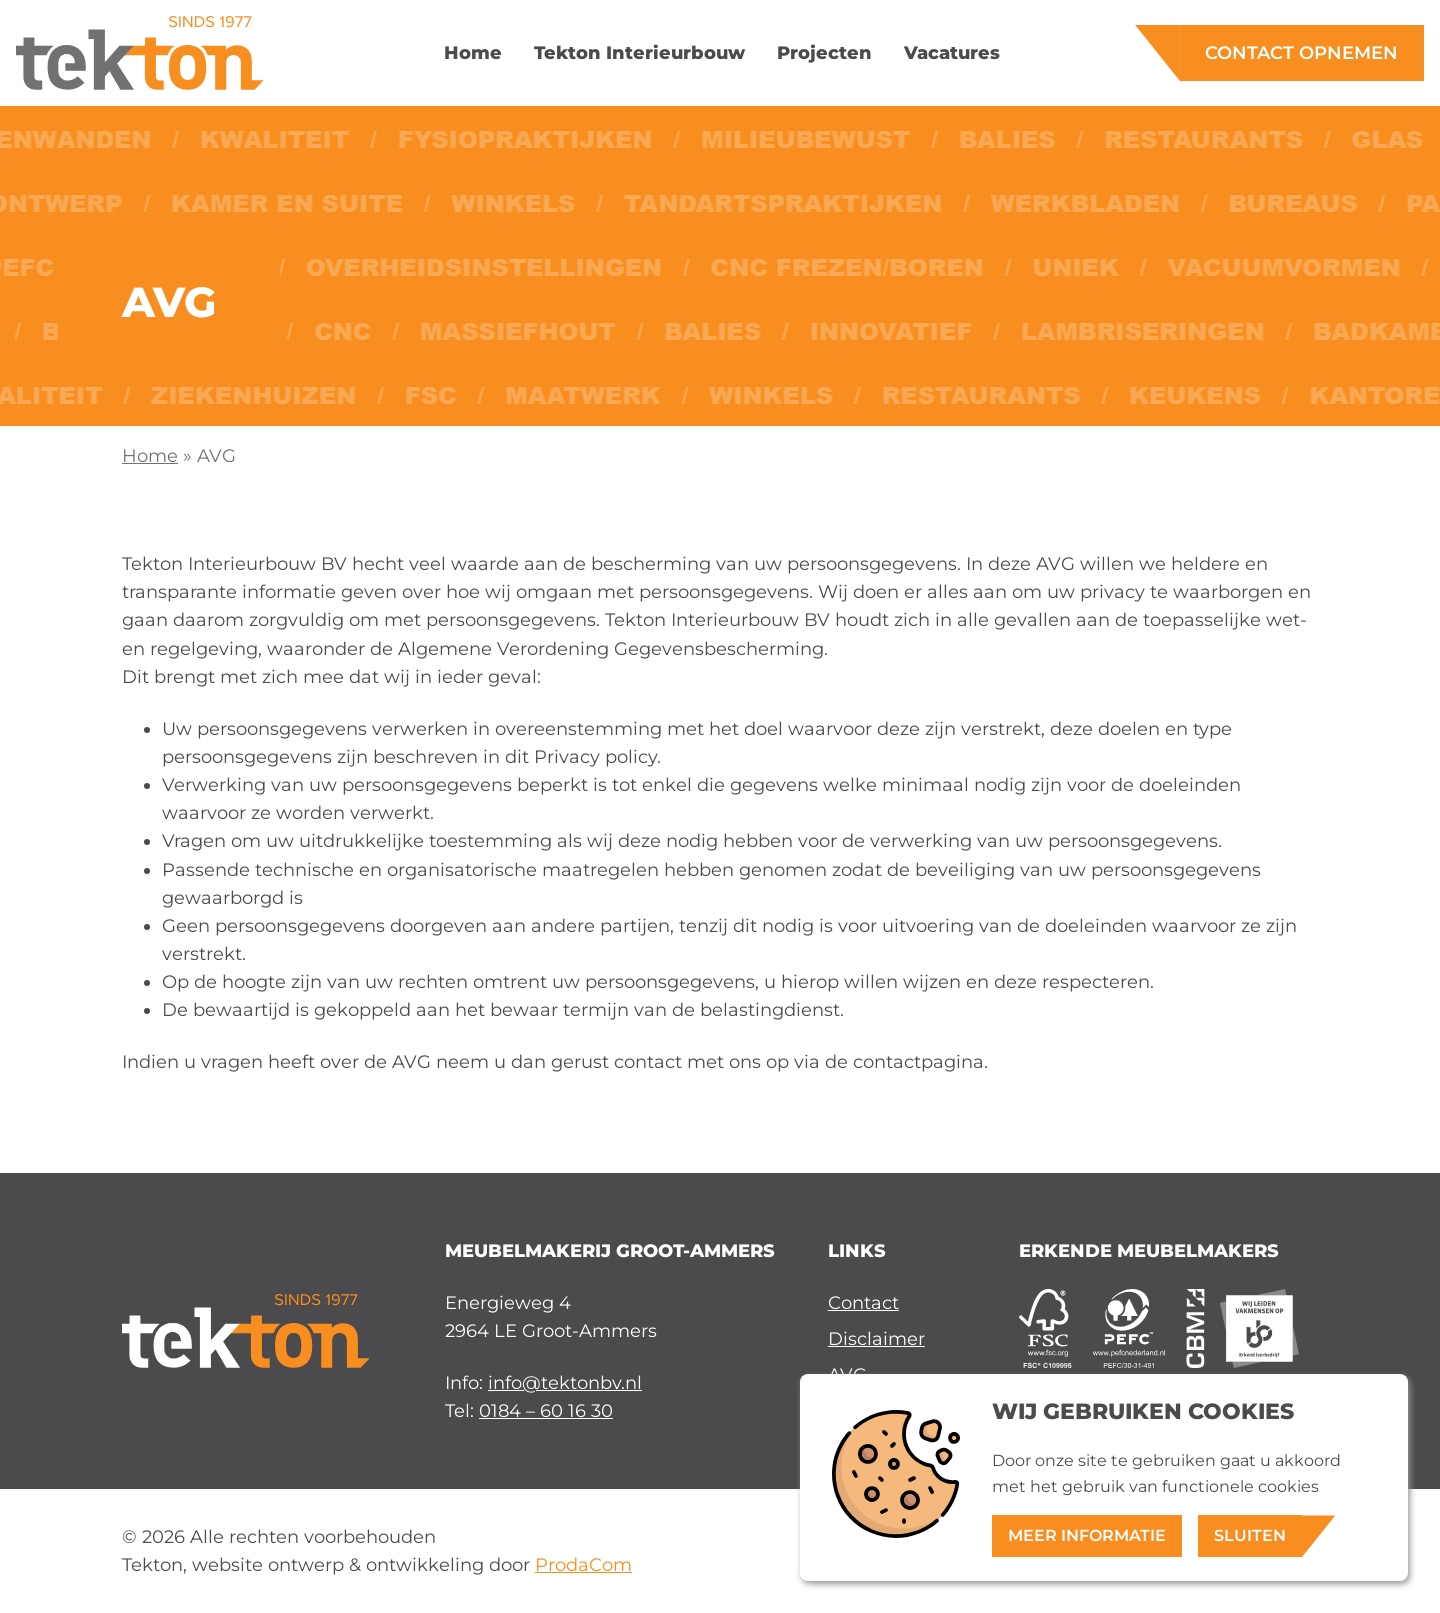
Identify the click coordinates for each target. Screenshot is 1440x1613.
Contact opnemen (1301, 52)
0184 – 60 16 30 (546, 1410)
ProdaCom (583, 1564)
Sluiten (1250, 1535)
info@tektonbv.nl (565, 1382)
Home (150, 455)
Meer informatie (1087, 1535)
